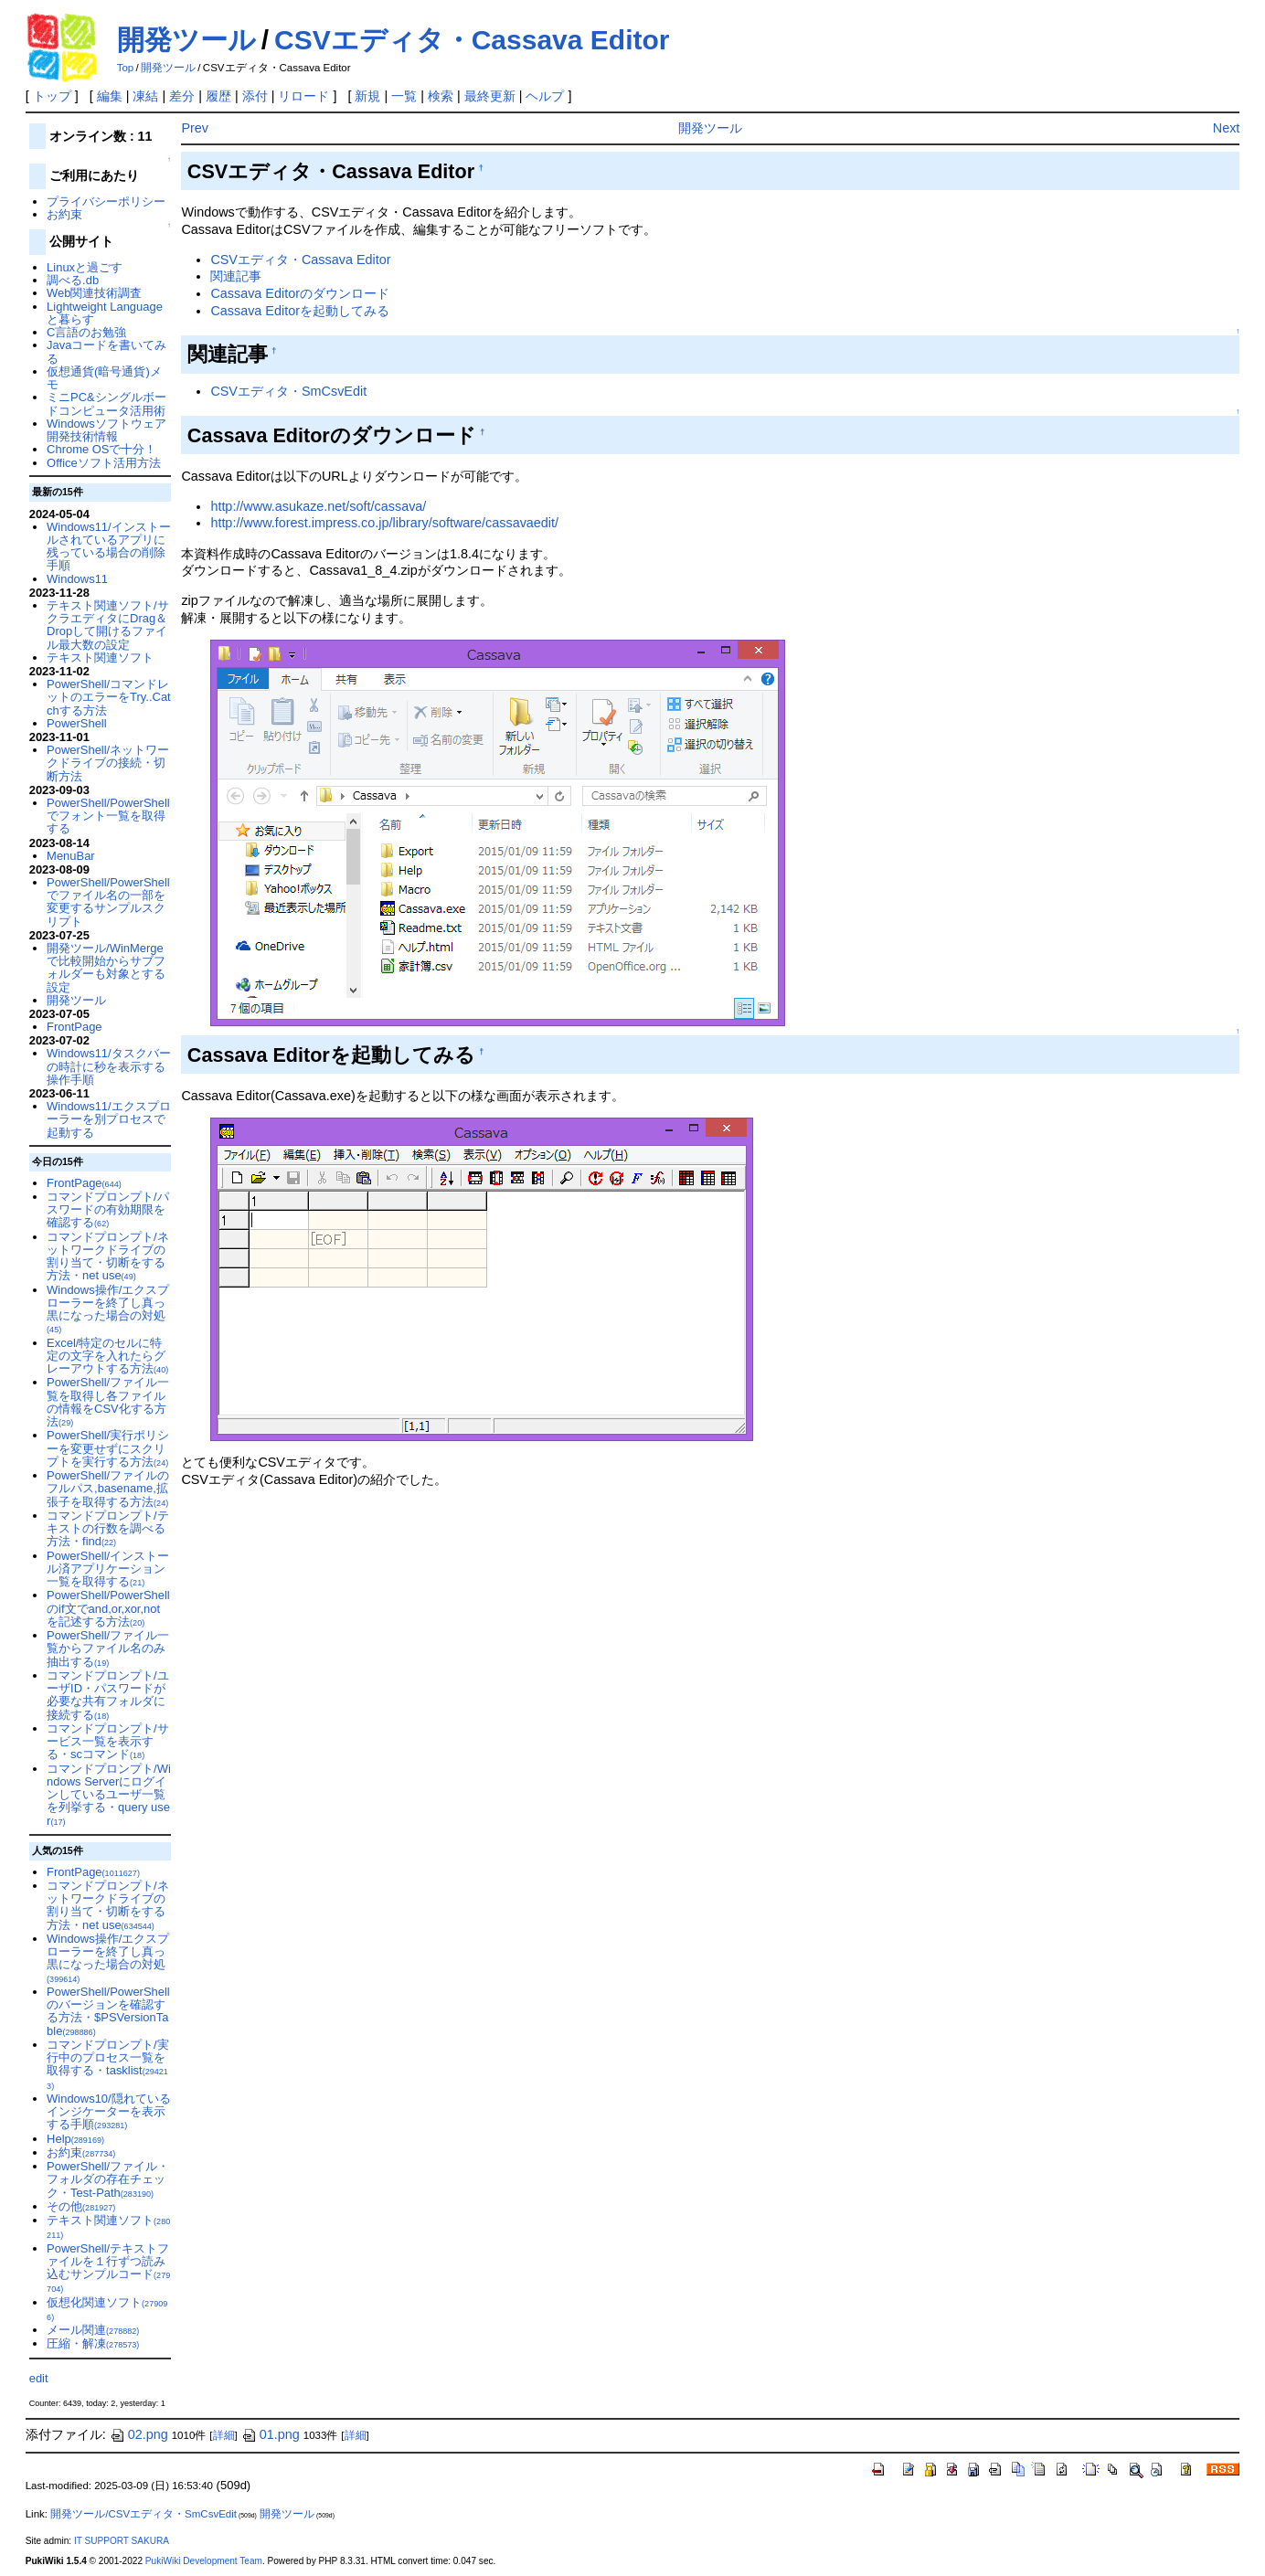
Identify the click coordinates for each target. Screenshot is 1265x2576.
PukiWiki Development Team (203, 2561)
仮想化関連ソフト (107, 2308)
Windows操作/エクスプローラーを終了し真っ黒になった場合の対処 (108, 1309)
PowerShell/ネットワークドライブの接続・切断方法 (108, 763)
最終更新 (490, 96)
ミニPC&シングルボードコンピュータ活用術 (106, 403)
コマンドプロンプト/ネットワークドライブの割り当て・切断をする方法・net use (108, 1256)
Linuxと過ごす (84, 267)
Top (125, 67)
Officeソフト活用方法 (104, 463)
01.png (270, 2434)
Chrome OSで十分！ (101, 449)
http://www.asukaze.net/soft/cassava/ (318, 506)
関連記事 (235, 276)
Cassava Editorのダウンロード (299, 293)
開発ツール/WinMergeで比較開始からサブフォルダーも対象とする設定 (106, 967)
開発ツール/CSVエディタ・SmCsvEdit (143, 2513)
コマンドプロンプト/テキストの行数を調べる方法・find (108, 1529)
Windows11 (77, 579)
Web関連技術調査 (94, 293)
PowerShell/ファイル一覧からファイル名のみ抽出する (108, 1648)
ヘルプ (545, 96)
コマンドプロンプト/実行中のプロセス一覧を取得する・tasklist (108, 2064)
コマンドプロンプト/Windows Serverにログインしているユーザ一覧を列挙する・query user (109, 1795)
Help (75, 2139)
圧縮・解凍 (93, 2343)
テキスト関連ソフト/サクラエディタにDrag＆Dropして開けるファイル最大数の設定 (108, 625)
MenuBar (71, 856)
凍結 (145, 96)
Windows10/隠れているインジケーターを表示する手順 (109, 2112)
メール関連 (93, 2330)
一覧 (404, 96)
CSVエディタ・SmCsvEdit (288, 391)
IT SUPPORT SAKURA (121, 2541)
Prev (194, 128)
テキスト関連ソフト (100, 657)
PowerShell (77, 723)
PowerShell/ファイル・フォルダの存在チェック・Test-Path (108, 2179)
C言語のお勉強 (86, 332)
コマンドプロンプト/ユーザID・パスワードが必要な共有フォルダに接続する (108, 1695)
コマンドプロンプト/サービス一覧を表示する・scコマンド (108, 1742)
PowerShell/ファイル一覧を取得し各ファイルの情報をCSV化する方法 (108, 1401)
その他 (81, 2206)
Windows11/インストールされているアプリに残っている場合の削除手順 (109, 546)
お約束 (64, 214)
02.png (139, 2434)
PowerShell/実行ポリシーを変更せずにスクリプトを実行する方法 (108, 1448)
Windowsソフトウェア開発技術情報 (106, 430)
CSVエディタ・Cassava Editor (471, 40)
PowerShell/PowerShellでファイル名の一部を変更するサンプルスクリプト (108, 901)
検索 (440, 96)
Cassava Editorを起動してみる (299, 310)
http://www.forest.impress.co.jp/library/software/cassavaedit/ (384, 522)
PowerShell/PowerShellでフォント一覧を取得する (108, 816)
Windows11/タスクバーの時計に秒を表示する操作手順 (109, 1066)
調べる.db (73, 280)
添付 (255, 96)
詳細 (224, 2435)
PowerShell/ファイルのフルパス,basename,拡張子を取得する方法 (108, 1488)
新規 (367, 96)
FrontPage (74, 1027)
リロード (303, 96)
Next (1226, 128)
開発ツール (186, 40)
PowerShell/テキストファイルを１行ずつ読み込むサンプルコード (108, 2268)
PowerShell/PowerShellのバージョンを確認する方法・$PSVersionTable (108, 2011)
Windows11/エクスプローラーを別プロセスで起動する (109, 1119)
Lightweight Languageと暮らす (105, 313)
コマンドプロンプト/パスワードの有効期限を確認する (108, 1210)
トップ (52, 96)
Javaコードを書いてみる (106, 351)
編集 (109, 96)
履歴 (218, 96)
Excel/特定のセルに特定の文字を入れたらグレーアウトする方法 (107, 1356)
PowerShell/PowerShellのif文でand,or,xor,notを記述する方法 (108, 1608)
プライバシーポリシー (106, 201)
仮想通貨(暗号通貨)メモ (104, 378)
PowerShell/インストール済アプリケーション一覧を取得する (108, 1569)
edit (38, 2378)
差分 (182, 96)
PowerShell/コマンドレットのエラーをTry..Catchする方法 (109, 697)
